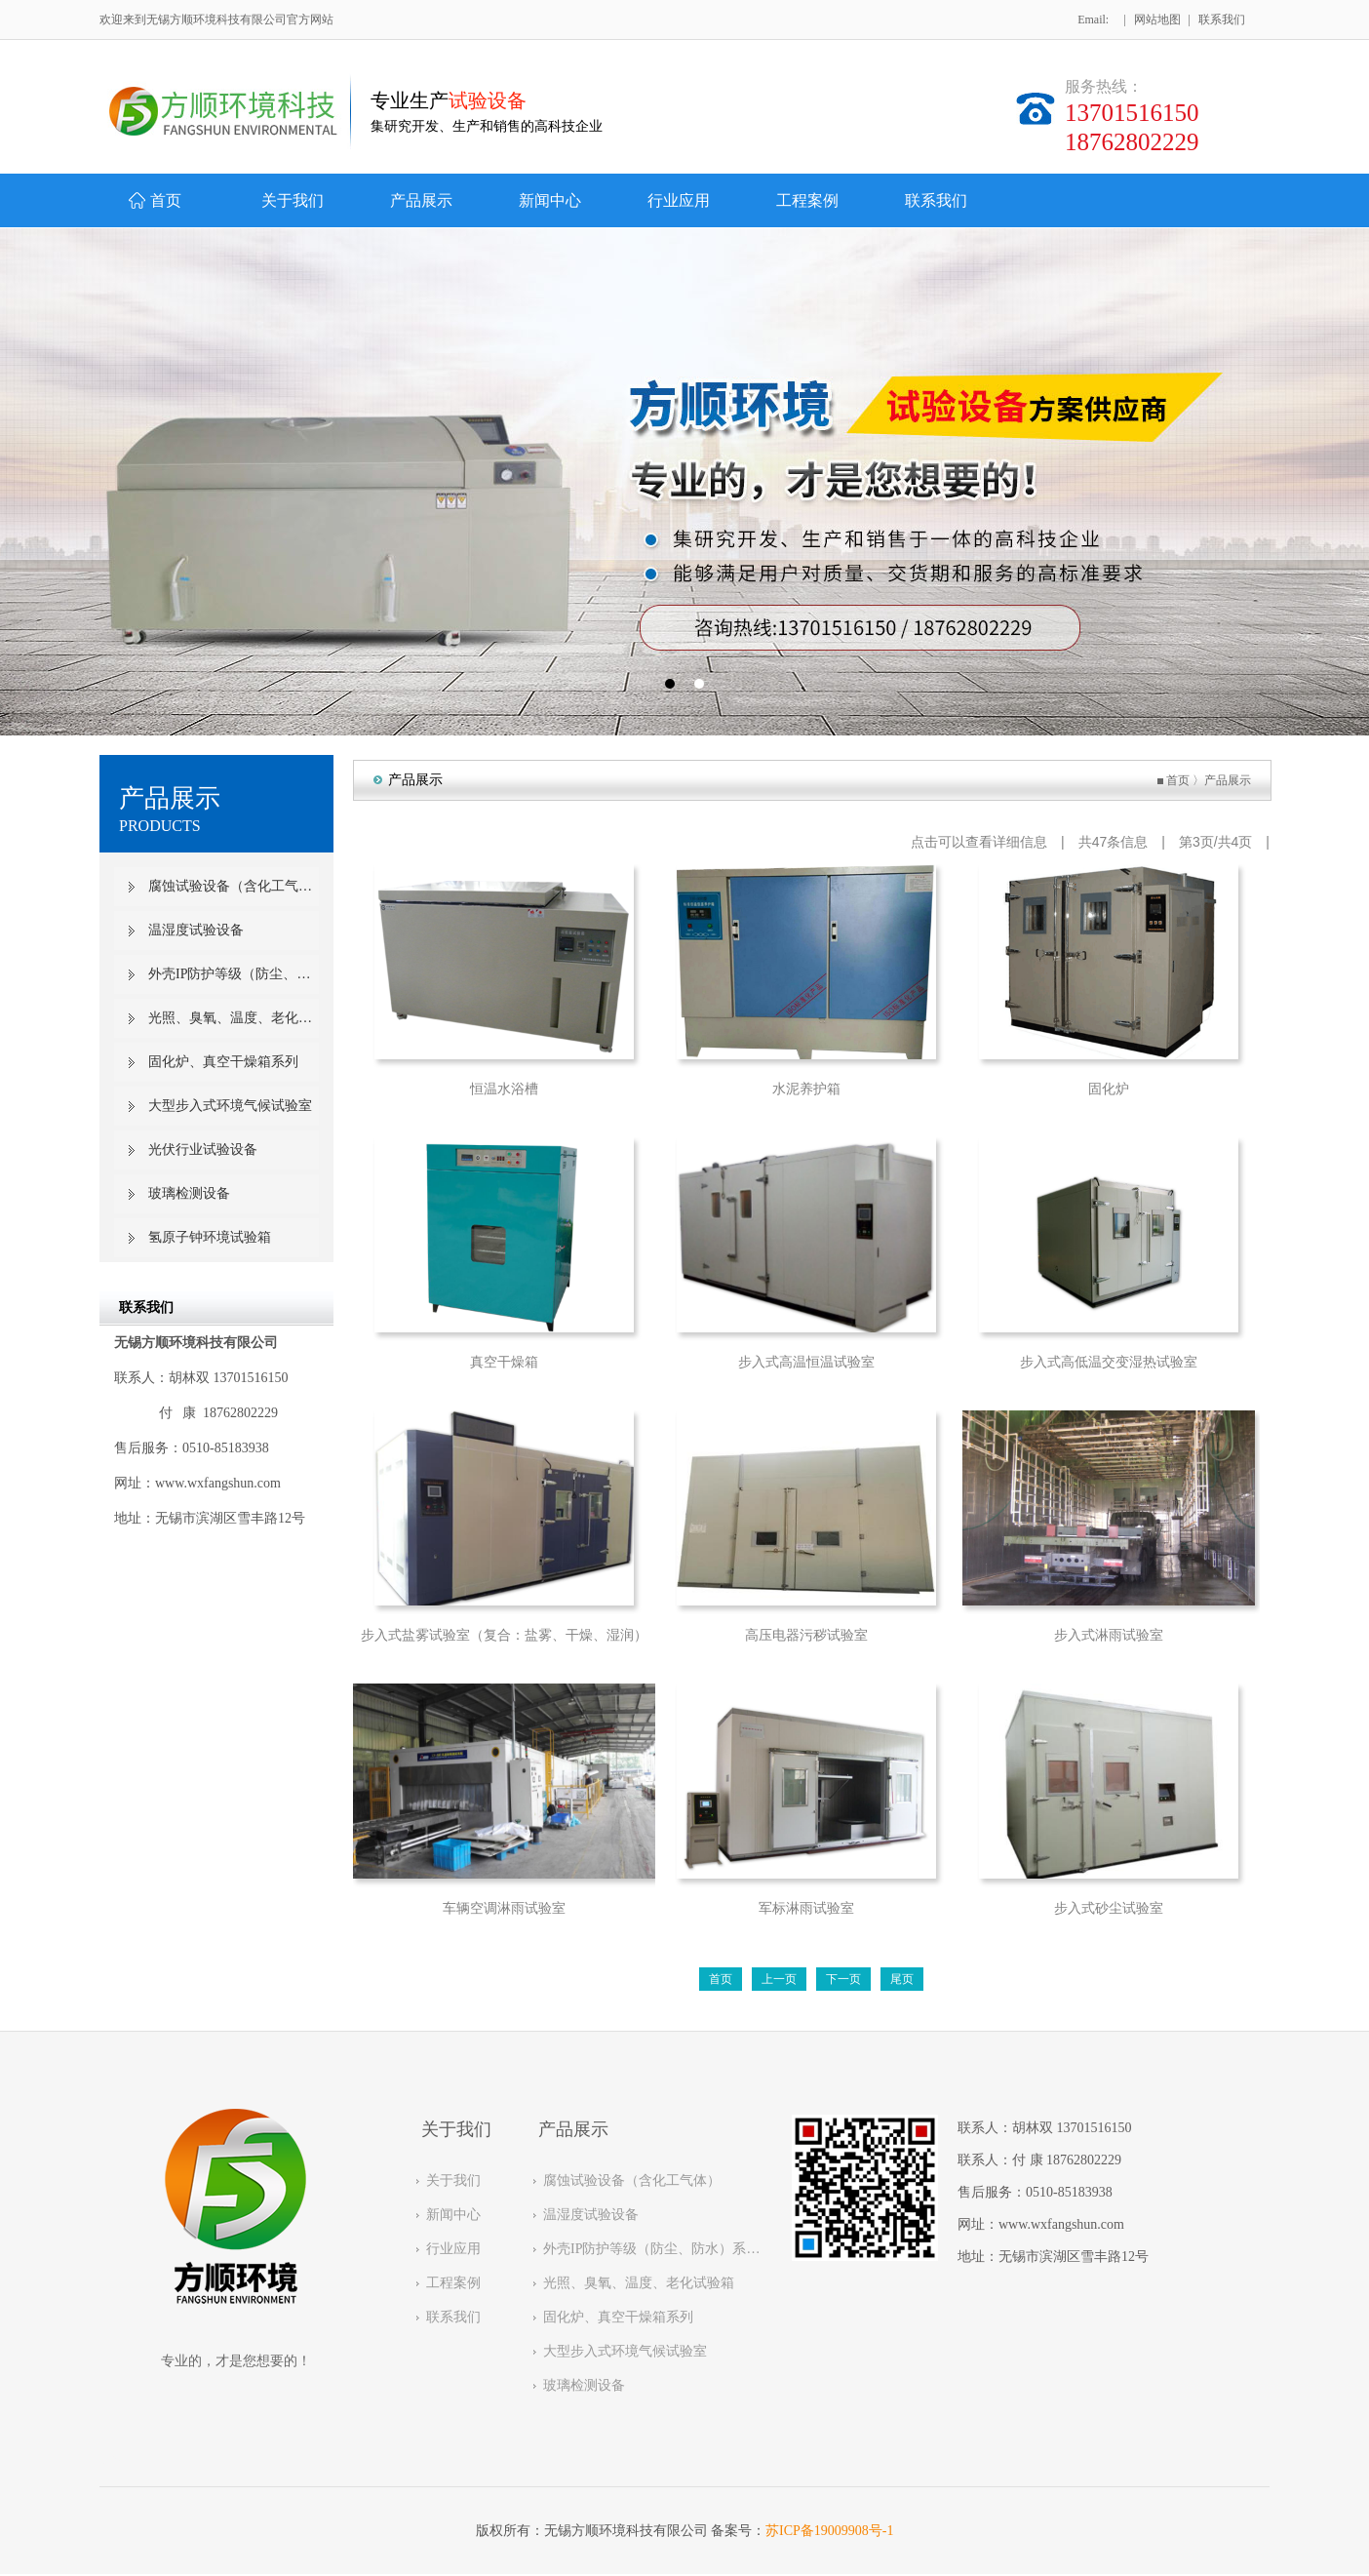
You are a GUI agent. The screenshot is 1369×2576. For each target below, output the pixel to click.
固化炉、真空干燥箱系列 (223, 1061)
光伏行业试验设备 (202, 1149)
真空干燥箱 (506, 1361)
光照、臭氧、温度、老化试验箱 (233, 1018)
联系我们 (1221, 19)
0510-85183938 (1069, 2192)
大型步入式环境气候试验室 (230, 1105)
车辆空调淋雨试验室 (506, 1908)
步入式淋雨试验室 (1110, 1635)
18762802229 (1083, 2160)
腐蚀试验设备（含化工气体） (233, 886)
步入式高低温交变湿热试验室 (1110, 1361)
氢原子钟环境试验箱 (209, 1237)
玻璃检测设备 (189, 1193)
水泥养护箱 (808, 1088)
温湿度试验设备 (196, 930)
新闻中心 (453, 2214)
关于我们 (453, 2180)
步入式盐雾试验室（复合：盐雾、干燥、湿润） (506, 1635)
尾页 (904, 1979)
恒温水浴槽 (506, 1088)
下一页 (845, 1979)
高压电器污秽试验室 (808, 1635)
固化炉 (1110, 1088)
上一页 (781, 1979)
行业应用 (453, 2248)
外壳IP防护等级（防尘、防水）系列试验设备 (233, 974)
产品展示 (1229, 780)
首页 (1180, 780)
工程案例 (453, 2283)
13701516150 (1094, 2127)
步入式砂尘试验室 (1110, 1908)
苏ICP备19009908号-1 (829, 2530)
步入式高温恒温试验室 (808, 1361)
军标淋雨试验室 (808, 1908)
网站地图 (1157, 19)
